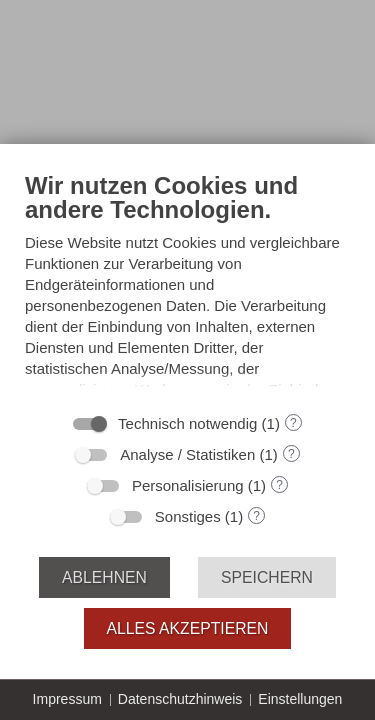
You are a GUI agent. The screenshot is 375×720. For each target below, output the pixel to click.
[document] (187, 286)
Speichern (267, 577)
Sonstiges (188, 516)
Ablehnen (104, 577)
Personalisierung (188, 485)
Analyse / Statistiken (187, 454)
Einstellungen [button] (300, 699)
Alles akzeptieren (188, 628)
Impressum (67, 699)
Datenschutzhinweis (180, 699)
